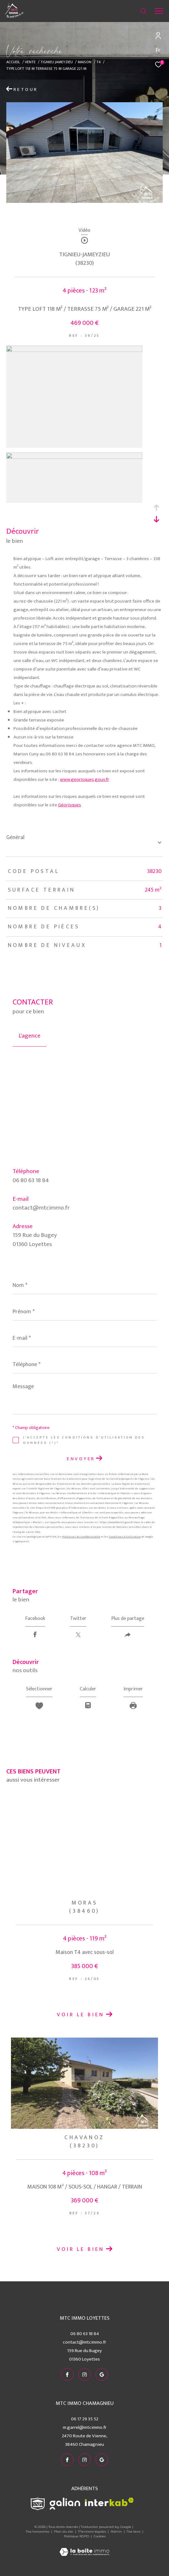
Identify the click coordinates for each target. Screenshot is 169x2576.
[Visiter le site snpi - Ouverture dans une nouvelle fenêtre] (37, 2504)
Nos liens (134, 2531)
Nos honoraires (37, 2531)
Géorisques (69, 805)
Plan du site (64, 2531)
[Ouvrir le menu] (159, 11)
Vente (30, 62)
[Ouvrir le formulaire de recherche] (143, 11)
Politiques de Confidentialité (81, 1536)
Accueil (13, 62)
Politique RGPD (76, 2536)
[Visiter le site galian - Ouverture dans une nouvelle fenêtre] (65, 2504)
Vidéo (84, 231)
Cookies (100, 2536)
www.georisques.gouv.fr (84, 779)
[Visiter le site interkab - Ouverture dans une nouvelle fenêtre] (109, 2502)
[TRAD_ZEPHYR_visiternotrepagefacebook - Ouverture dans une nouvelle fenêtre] (67, 2374)
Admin (117, 2531)
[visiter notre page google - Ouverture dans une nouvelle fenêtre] (101, 2374)
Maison (84, 62)
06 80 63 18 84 (31, 1180)
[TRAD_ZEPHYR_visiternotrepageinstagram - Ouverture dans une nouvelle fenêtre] (84, 2374)
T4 (98, 62)
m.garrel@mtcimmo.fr (84, 2427)
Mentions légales (92, 2531)
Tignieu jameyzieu (57, 62)
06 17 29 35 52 (84, 2419)
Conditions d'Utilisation (125, 1536)
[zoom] (74, 350)
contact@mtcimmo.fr (41, 1208)
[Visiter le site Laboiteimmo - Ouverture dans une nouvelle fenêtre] (84, 2548)
